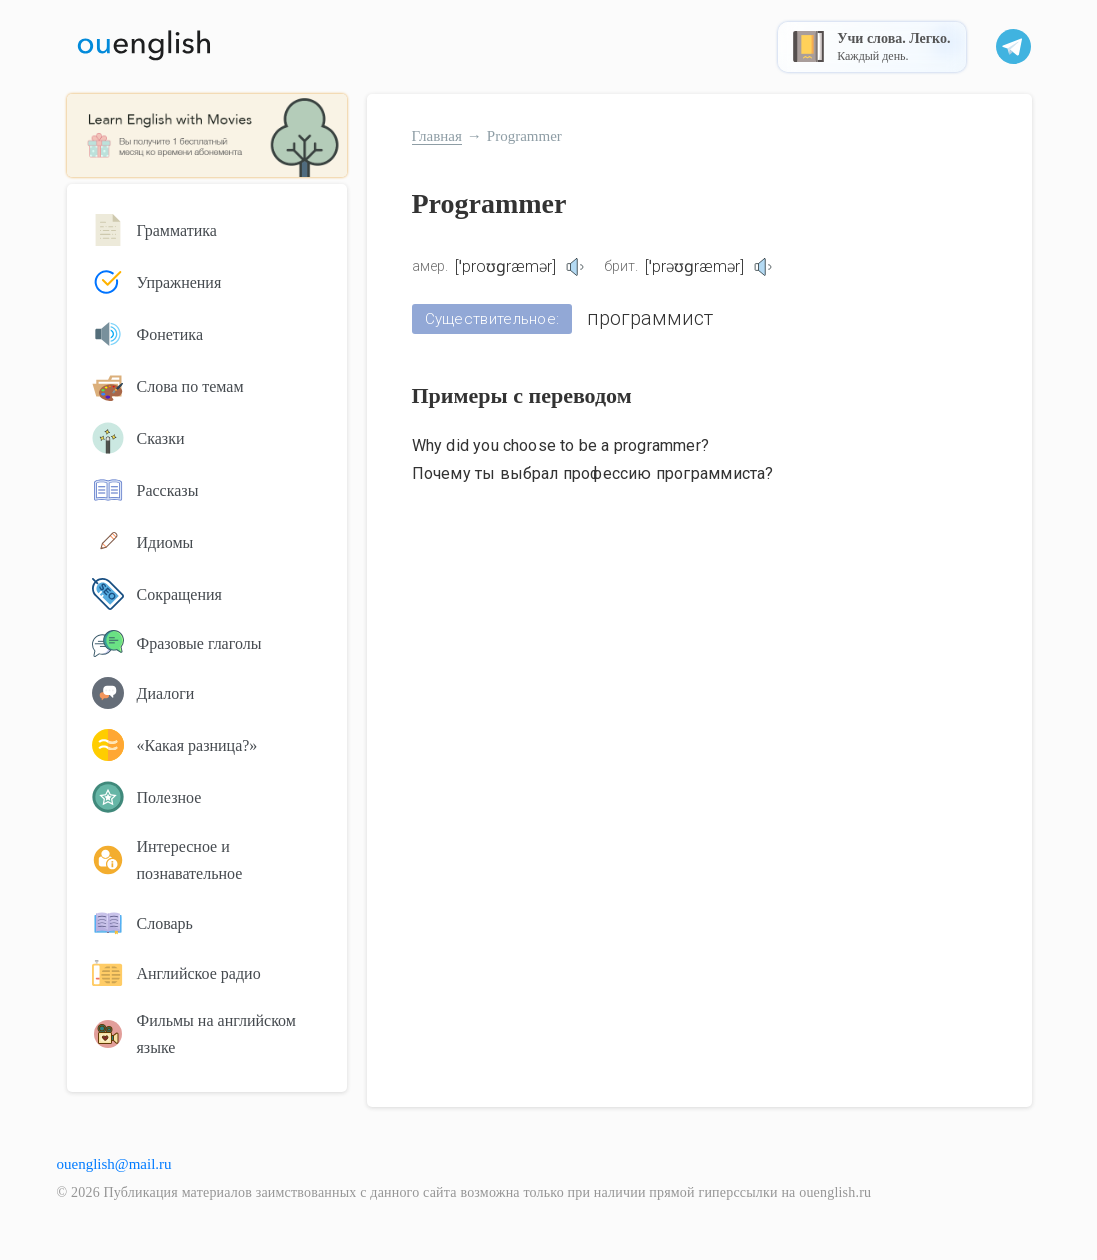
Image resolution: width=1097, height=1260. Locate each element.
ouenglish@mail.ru (114, 1164)
